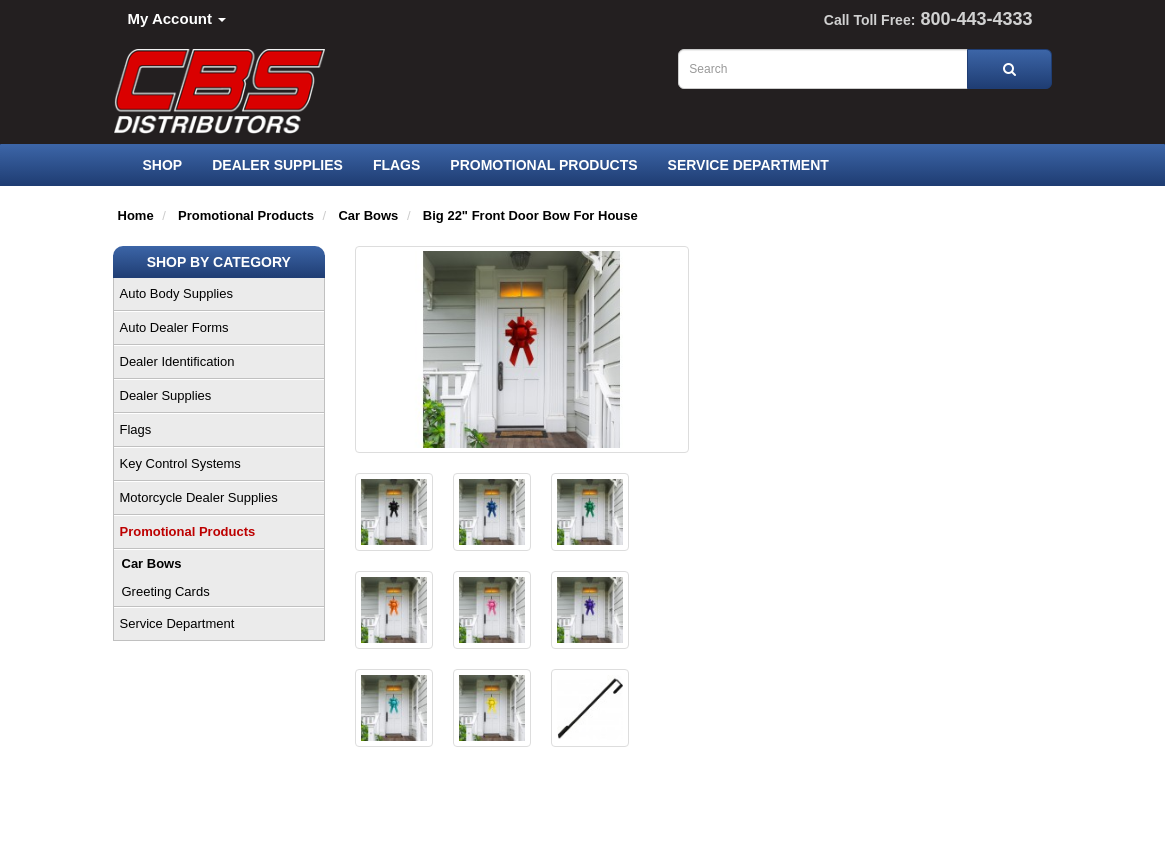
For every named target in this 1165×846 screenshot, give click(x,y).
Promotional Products (543, 165)
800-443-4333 (976, 19)
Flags (396, 165)
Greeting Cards (166, 591)
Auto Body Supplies (176, 293)
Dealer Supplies (277, 165)
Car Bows (152, 563)
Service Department (748, 165)
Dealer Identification (177, 361)
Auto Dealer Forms (174, 327)
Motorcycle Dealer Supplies (199, 497)
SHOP (163, 165)
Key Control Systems (180, 463)
